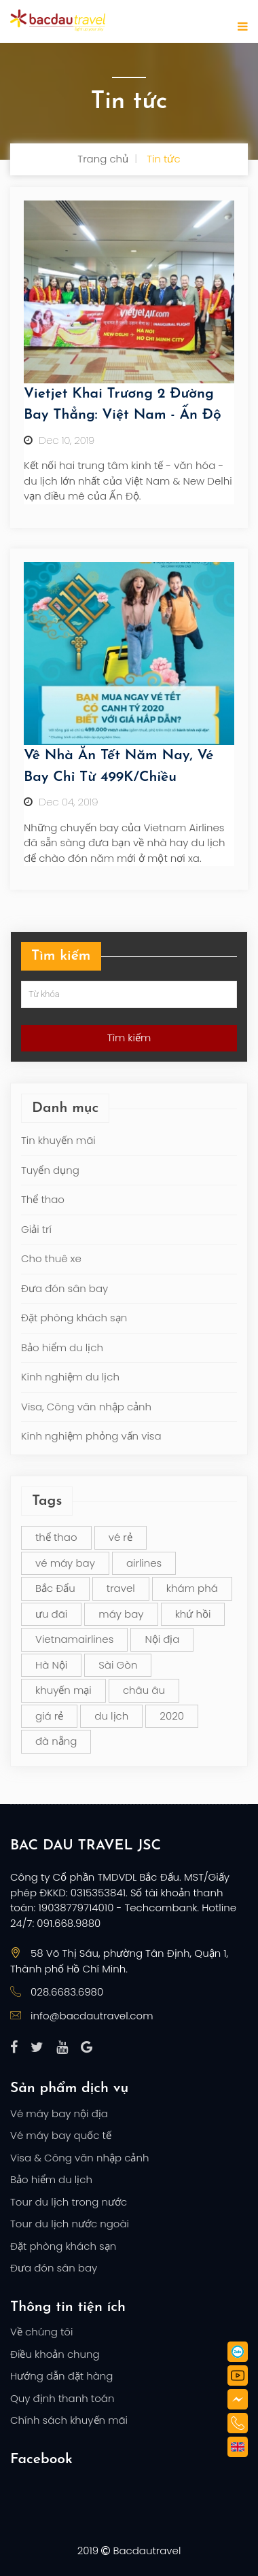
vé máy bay (65, 1563)
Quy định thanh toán (62, 2398)
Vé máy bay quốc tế (60, 2135)
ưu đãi (51, 1614)
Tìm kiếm (129, 1037)
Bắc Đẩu (55, 1588)
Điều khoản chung (55, 2354)
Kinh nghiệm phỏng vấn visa (91, 1436)
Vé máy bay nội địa (59, 2113)
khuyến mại (63, 1690)
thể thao (56, 1537)
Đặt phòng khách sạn (74, 1317)
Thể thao (42, 1199)
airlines (144, 1563)
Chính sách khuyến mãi (69, 2420)
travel (121, 1588)
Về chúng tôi (41, 2332)
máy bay (120, 1614)
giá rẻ (49, 1716)
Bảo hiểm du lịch (62, 1347)
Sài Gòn (117, 1665)
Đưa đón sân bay (64, 1288)
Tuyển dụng (50, 1170)
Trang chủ (102, 159)
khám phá (192, 1588)
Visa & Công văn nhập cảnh (79, 2158)
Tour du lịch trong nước (68, 2202)
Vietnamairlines (74, 1639)
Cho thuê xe (51, 1258)
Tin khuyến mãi (58, 1140)
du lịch (111, 1716)
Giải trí (36, 1229)
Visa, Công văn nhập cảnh (86, 1406)
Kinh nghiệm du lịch (70, 1377)
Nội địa (162, 1639)
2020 (172, 1716)
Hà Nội (51, 1665)
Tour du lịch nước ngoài (69, 2223)
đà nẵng (56, 1741)
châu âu (144, 1690)
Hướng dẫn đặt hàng (61, 2376)
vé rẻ (120, 1537)
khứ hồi (193, 1614)
